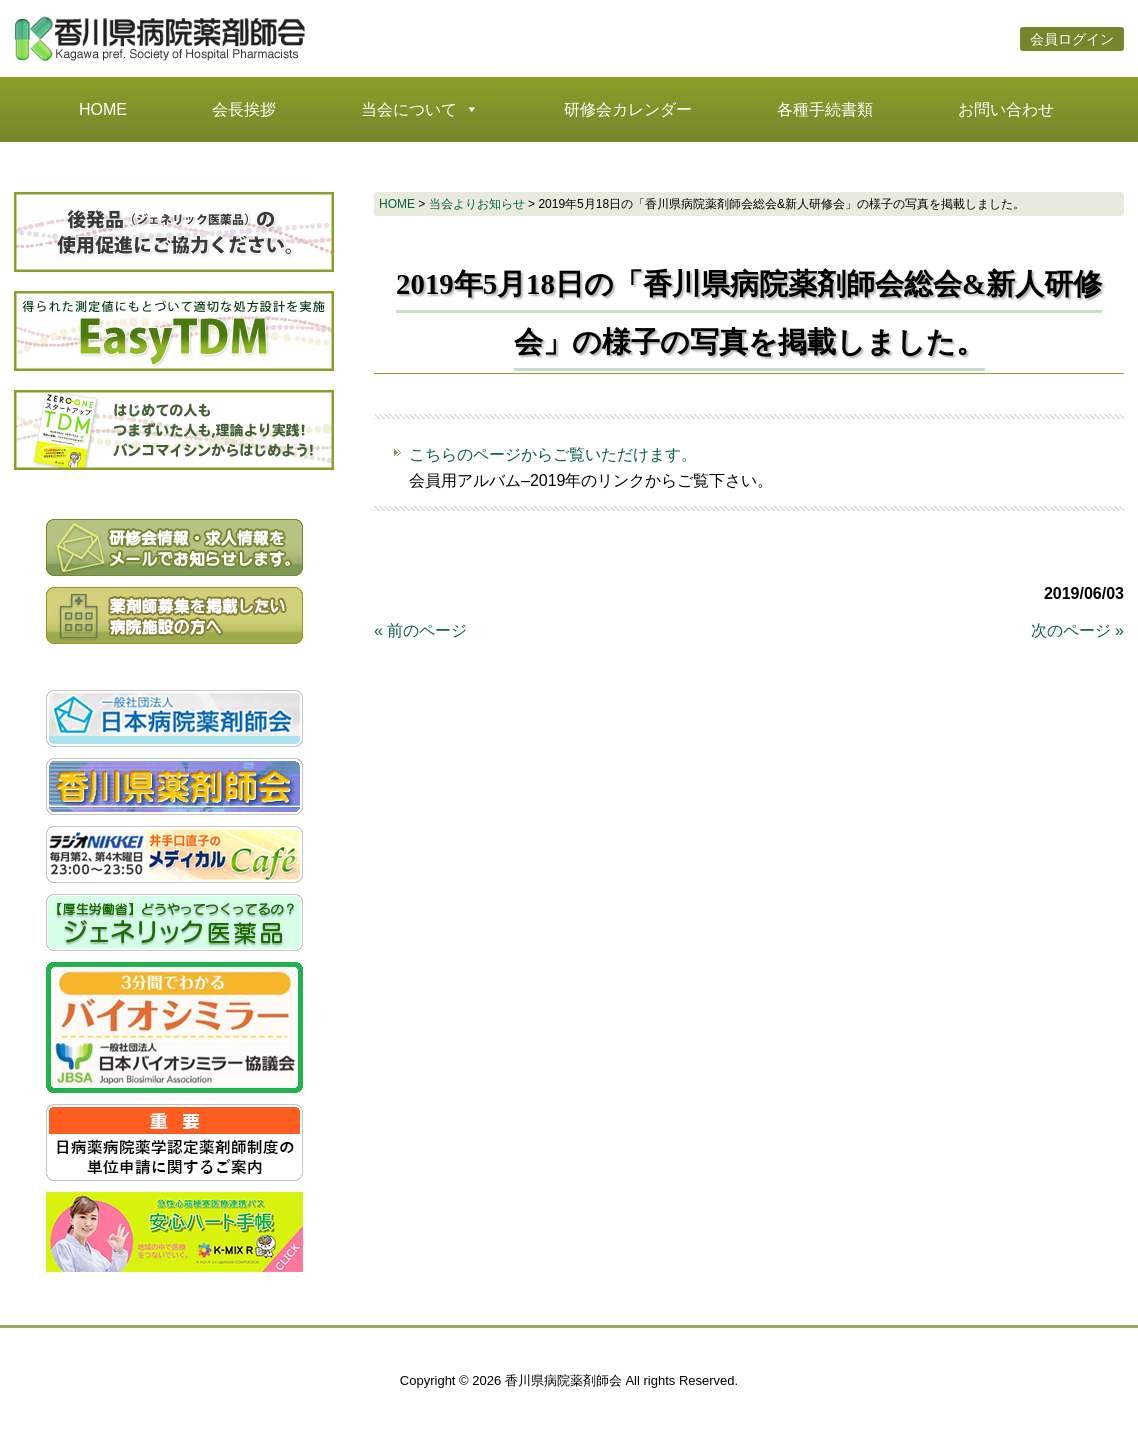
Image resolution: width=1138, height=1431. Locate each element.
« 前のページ (420, 630)
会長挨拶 (244, 109)
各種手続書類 (825, 109)
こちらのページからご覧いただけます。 (553, 454)
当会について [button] (420, 109)
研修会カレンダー (628, 109)
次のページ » (1077, 630)
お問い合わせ (1006, 109)
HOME (103, 109)
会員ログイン (1072, 39)
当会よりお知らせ (477, 204)
